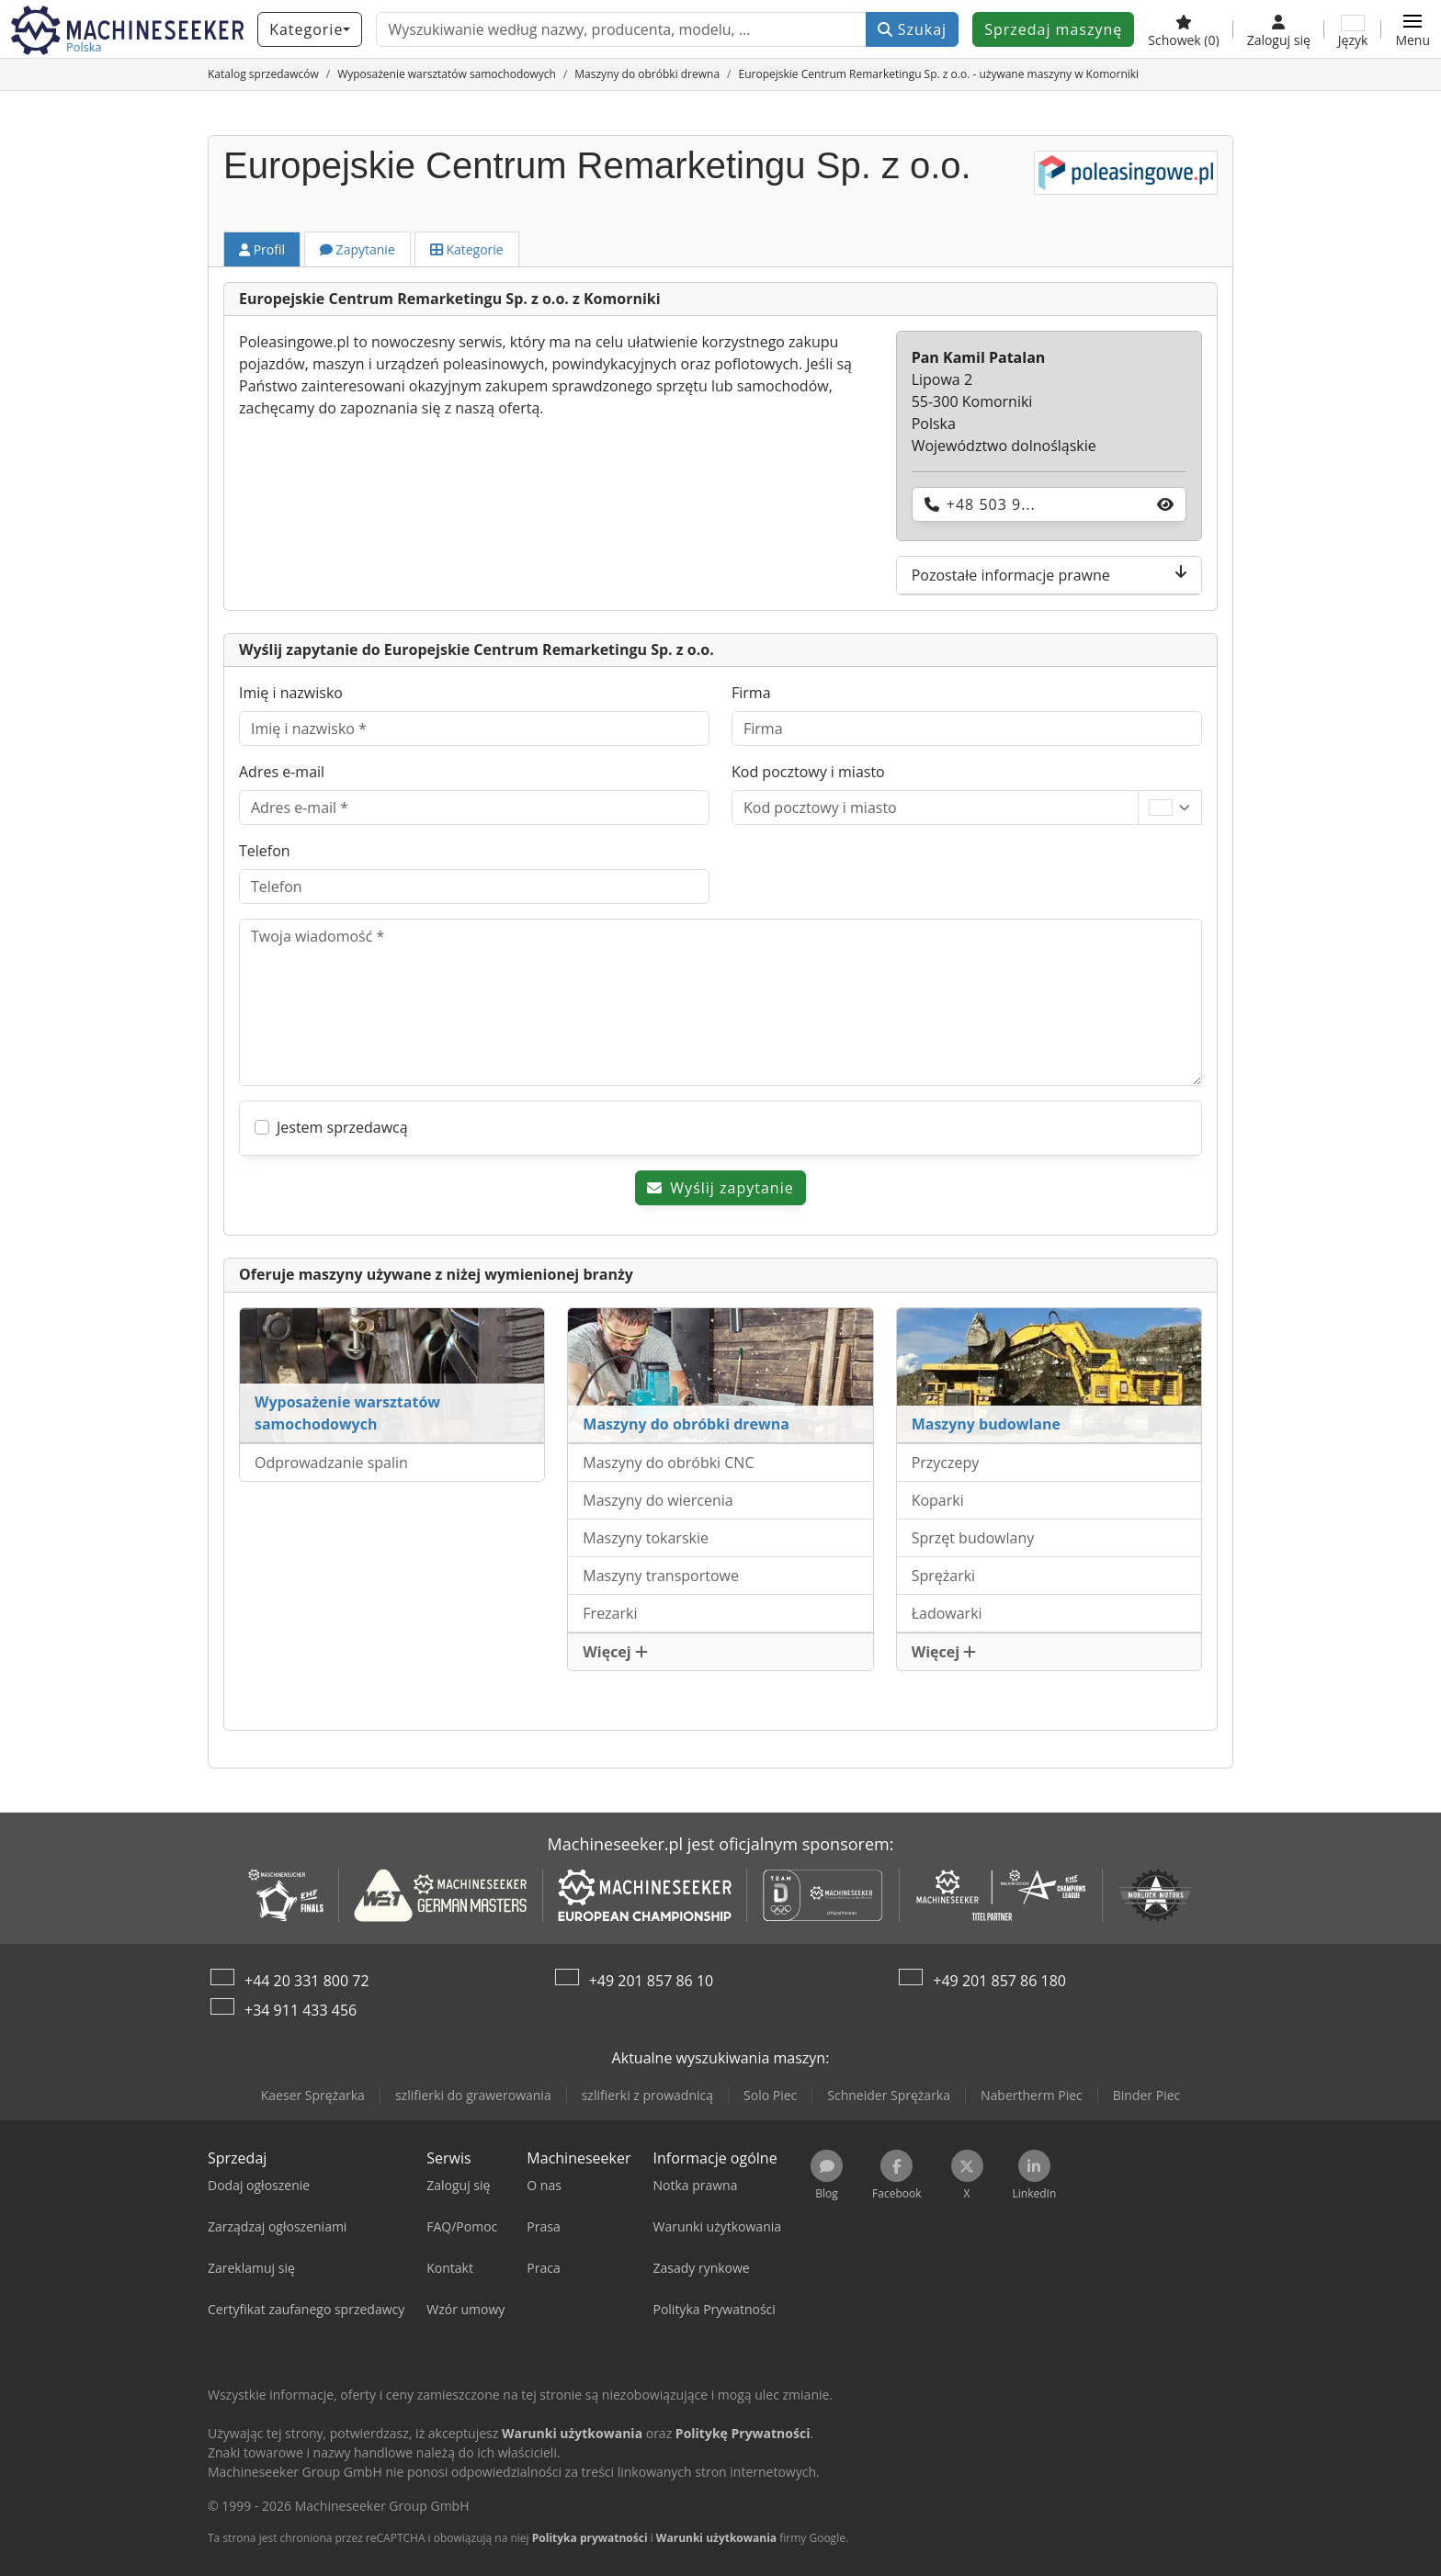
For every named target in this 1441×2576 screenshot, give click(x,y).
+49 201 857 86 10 (651, 1981)
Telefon (264, 851)
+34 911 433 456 (300, 2010)
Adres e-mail (281, 772)
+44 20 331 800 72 (306, 1981)
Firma (751, 693)
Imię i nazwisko (291, 693)
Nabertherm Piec (1032, 2095)
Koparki (938, 1500)
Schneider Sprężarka (888, 2095)
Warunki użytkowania (716, 2538)
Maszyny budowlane (986, 1424)
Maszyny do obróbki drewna (686, 1424)
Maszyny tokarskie (646, 1538)
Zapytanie (357, 249)
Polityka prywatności (590, 2538)
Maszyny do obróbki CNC (668, 1462)
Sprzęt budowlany (973, 1538)
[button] (1412, 29)
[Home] (263, 74)
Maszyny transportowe (661, 1575)
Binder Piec (1146, 2095)
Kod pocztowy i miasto (808, 772)
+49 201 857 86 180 (999, 1981)
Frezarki (610, 1613)
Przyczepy (946, 1462)
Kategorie (467, 249)
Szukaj (912, 29)
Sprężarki (943, 1575)
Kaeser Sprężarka (313, 2095)
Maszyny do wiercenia (657, 1500)
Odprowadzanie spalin (331, 1462)
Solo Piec (770, 2095)
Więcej (615, 1652)
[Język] (1353, 29)
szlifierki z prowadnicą (647, 2095)
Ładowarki (947, 1613)
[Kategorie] (309, 29)
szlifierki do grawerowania (473, 2095)
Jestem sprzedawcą (342, 1127)
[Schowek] (1183, 29)
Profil (262, 249)
